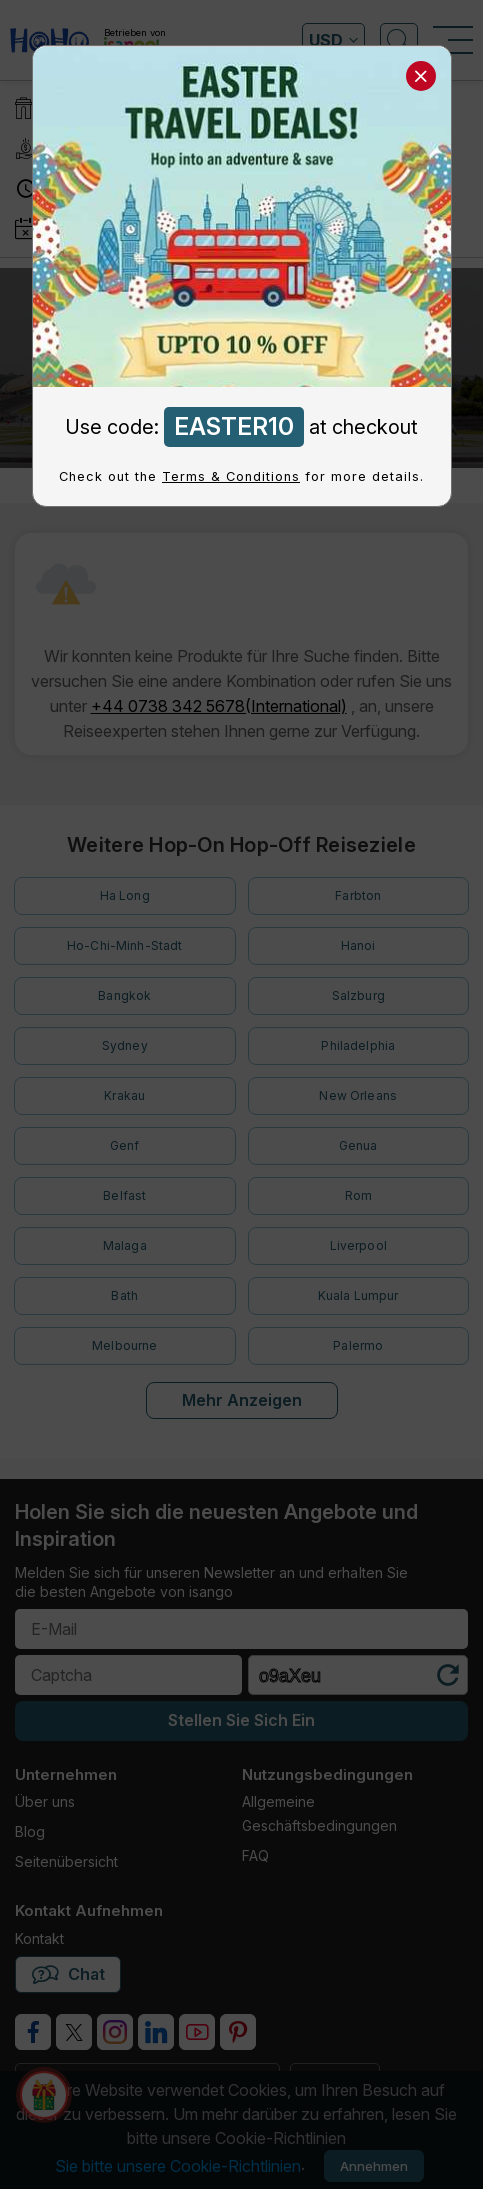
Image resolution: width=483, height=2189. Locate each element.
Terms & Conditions (231, 476)
